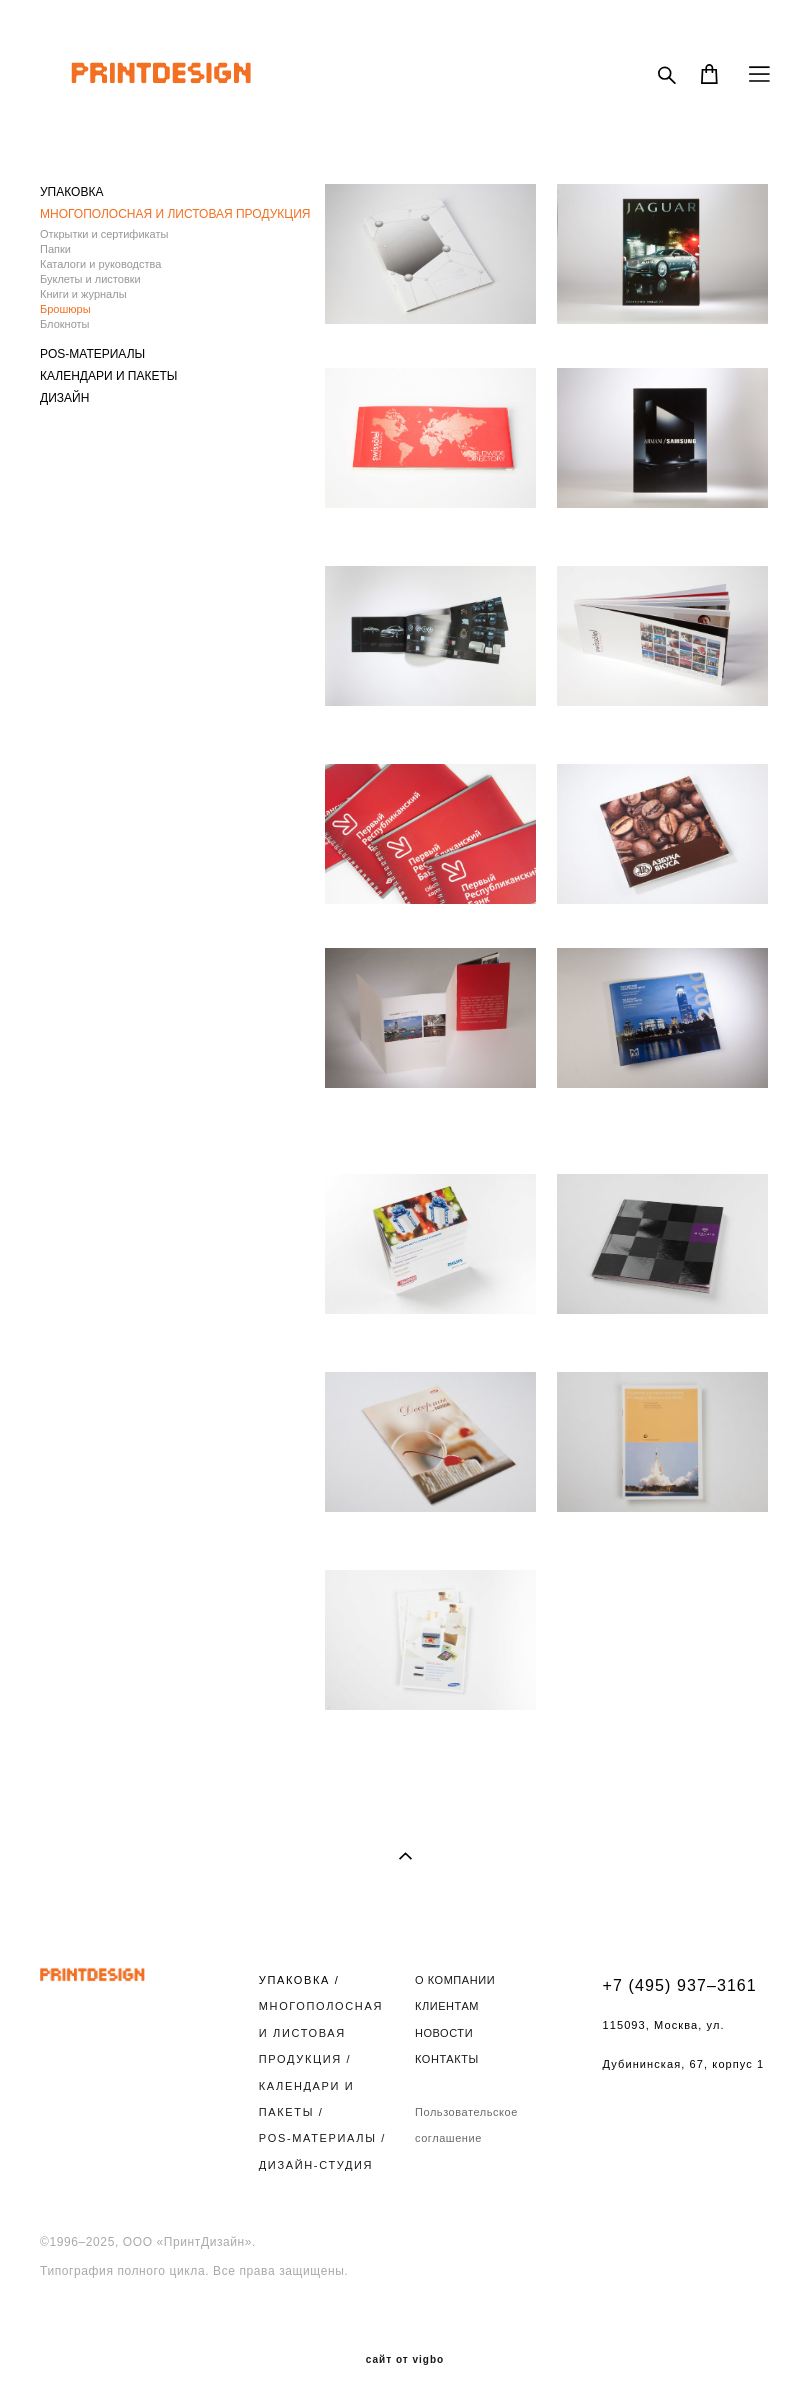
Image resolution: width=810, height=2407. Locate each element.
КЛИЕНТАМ (447, 2006)
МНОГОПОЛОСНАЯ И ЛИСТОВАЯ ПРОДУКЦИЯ (175, 214)
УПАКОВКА (71, 192)
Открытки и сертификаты (104, 234)
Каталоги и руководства (100, 264)
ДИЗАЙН (64, 398)
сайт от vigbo (405, 2360)
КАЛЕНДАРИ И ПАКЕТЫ (108, 376)
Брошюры (65, 309)
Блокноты (64, 324)
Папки (55, 249)
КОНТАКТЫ (447, 2059)
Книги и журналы (83, 294)
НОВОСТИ (444, 2033)
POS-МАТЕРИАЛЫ (92, 354)
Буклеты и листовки (90, 279)
